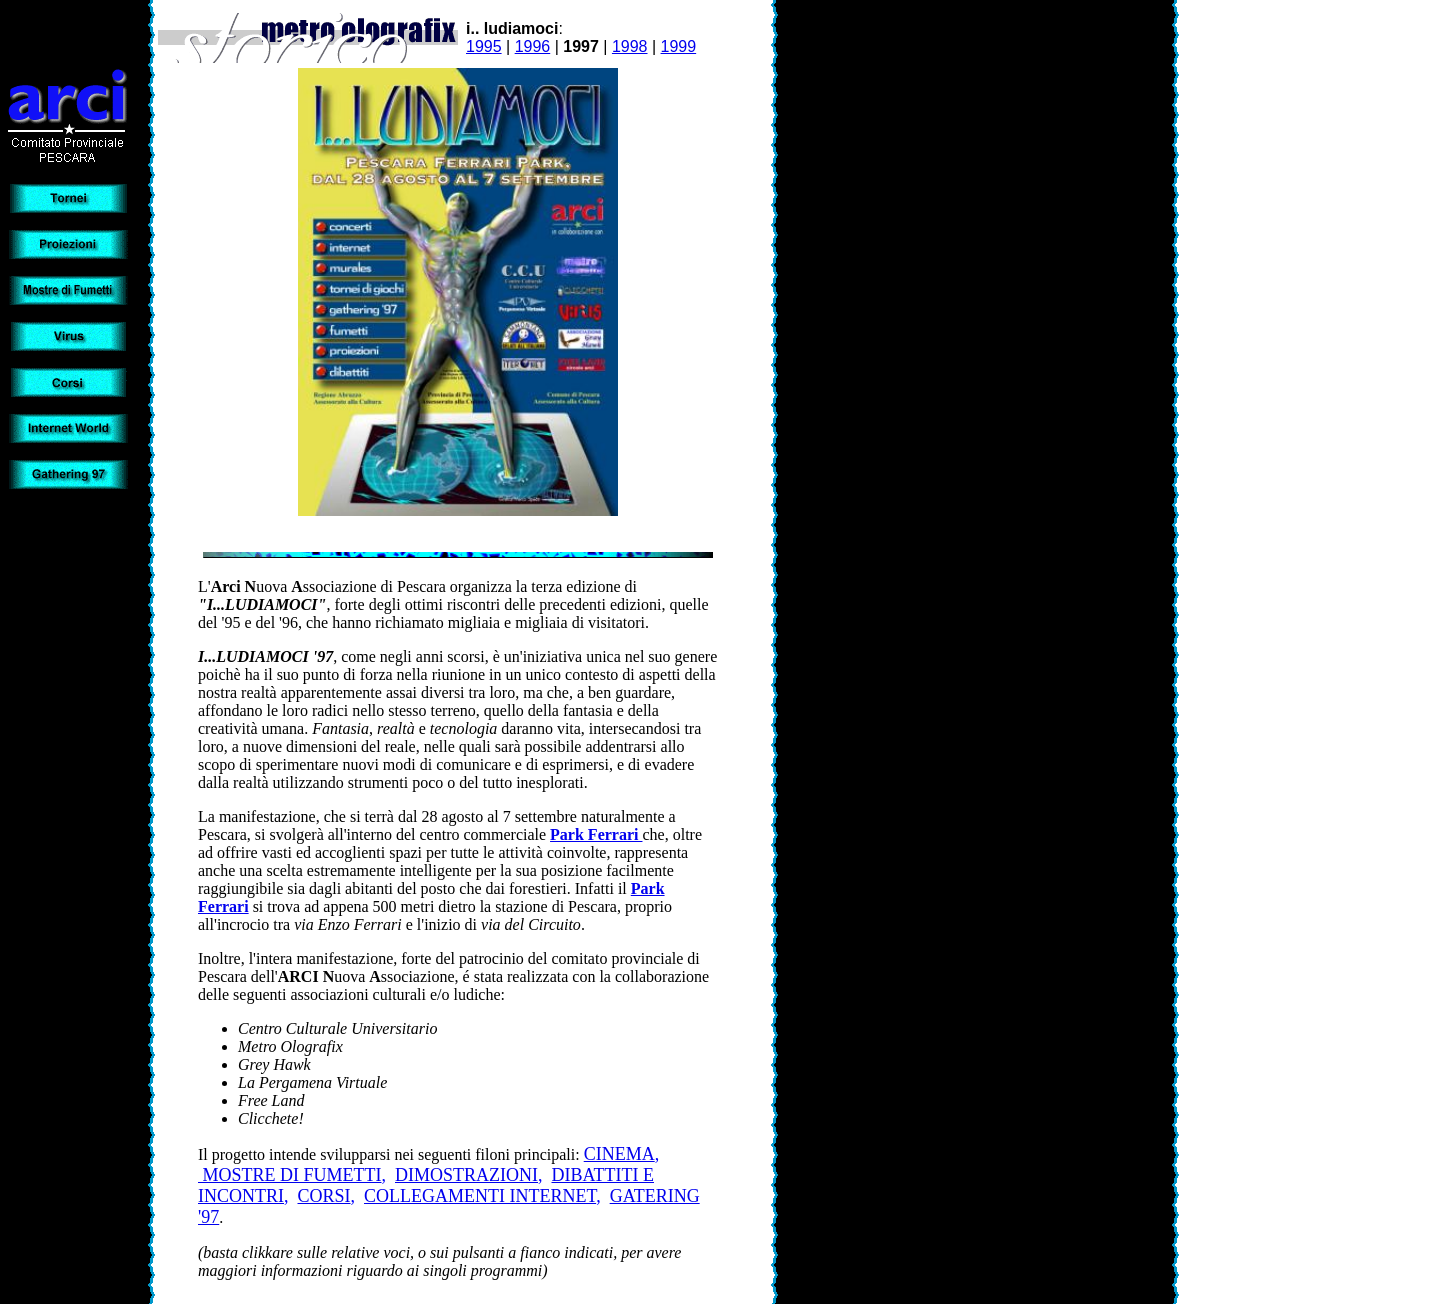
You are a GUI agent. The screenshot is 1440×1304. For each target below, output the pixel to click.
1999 (679, 46)
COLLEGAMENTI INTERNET (480, 1196)
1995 (484, 46)
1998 (630, 46)
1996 (533, 46)
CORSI (324, 1196)
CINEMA (619, 1154)
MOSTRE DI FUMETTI (290, 1175)
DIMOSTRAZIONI (466, 1175)
